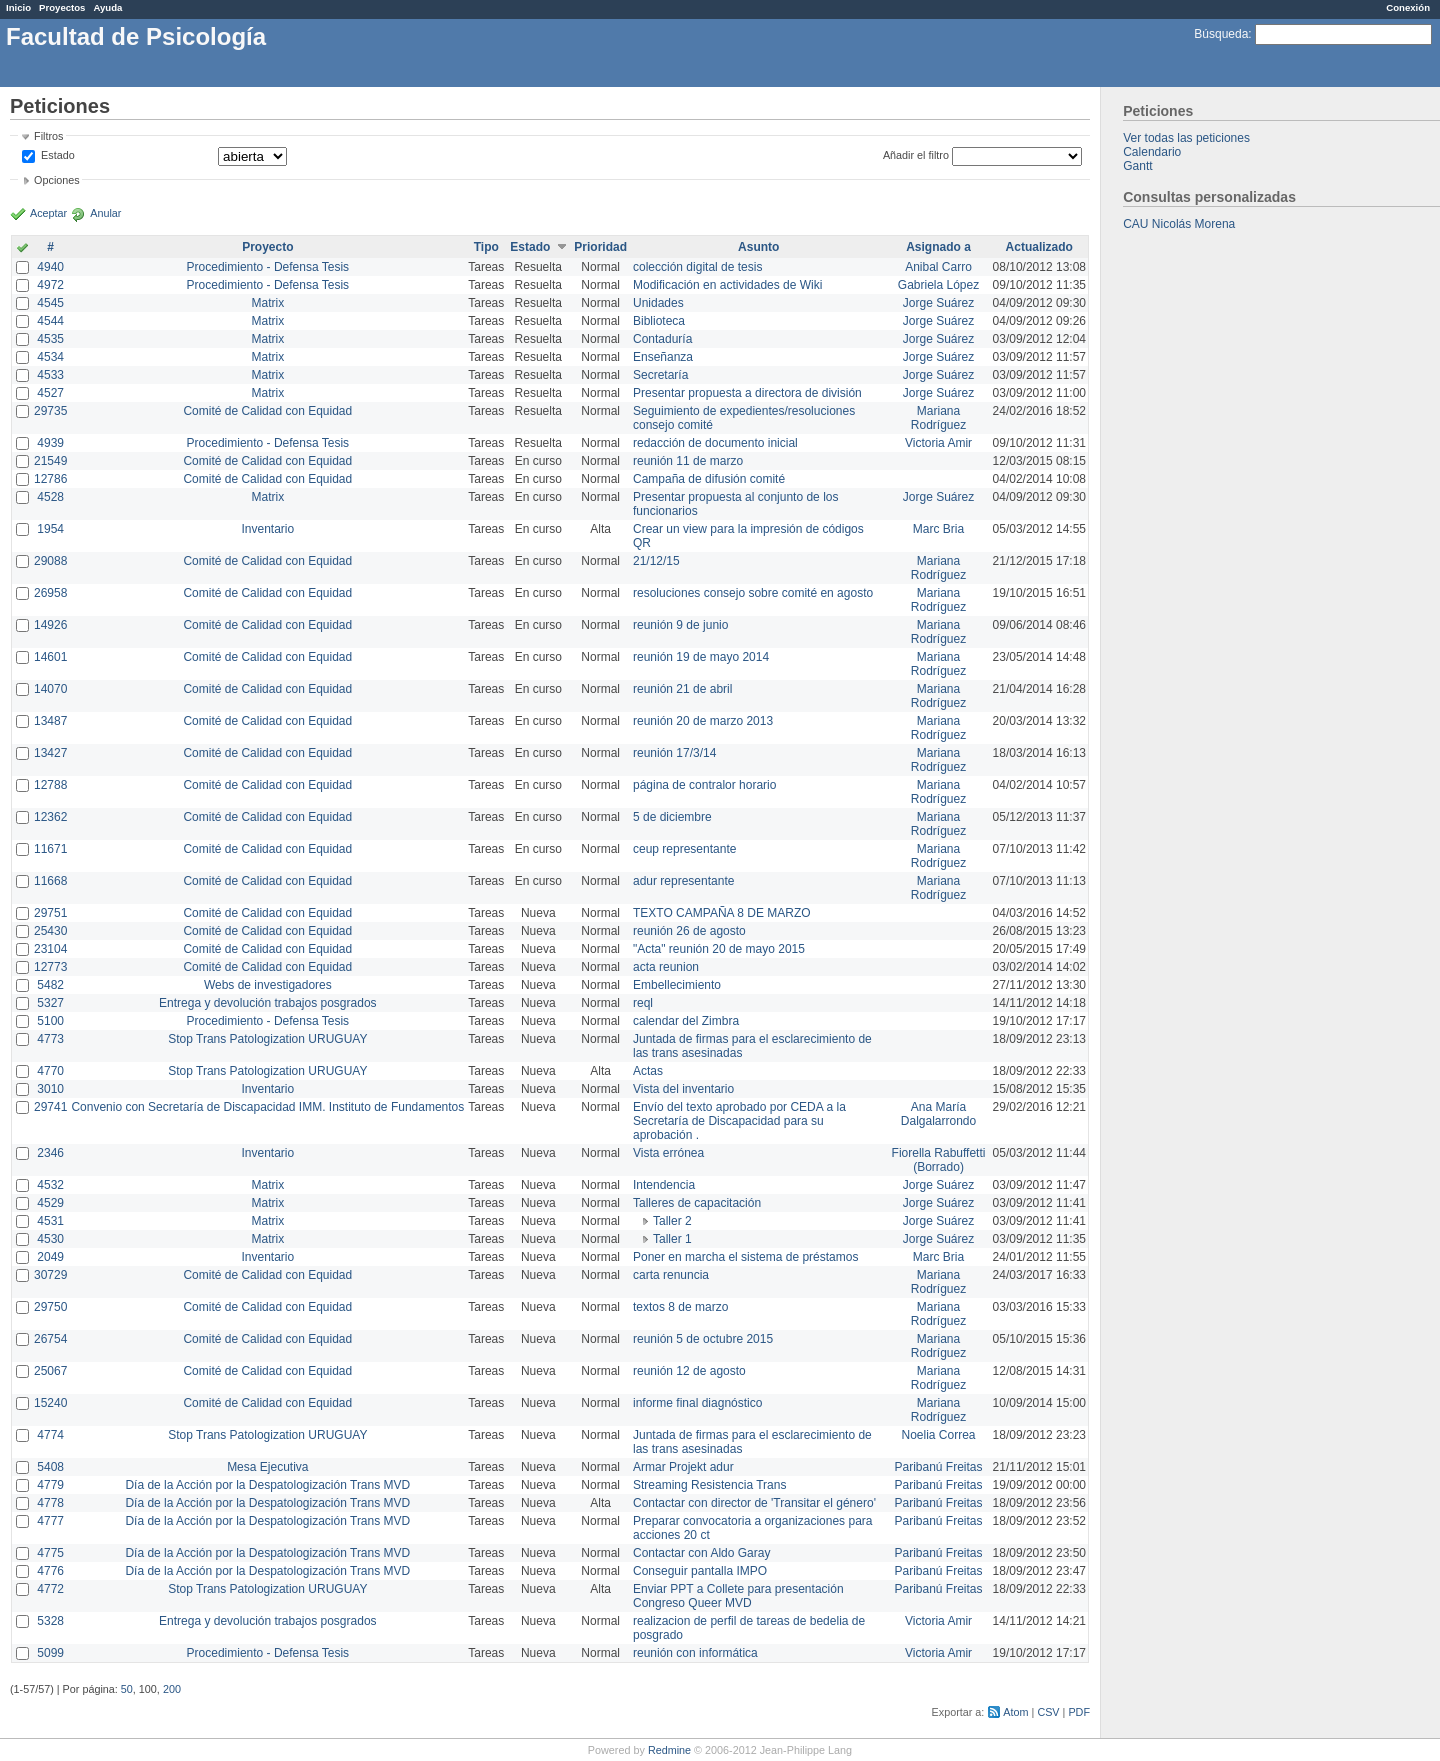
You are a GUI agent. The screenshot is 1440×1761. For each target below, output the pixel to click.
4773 (50, 1039)
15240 (50, 1403)
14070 (50, 689)
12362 (50, 817)
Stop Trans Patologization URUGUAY (267, 1039)
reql (643, 1003)
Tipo (486, 247)
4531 (50, 1221)
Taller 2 (672, 1221)
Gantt (1137, 166)
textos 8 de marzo (680, 1307)
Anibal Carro (938, 267)
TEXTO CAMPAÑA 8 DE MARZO (722, 913)
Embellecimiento (677, 985)
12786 (50, 479)
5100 (50, 1021)
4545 (50, 303)
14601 (50, 657)
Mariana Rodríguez (938, 418)
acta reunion (666, 967)
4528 (50, 497)
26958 (50, 593)
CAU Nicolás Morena (1179, 224)
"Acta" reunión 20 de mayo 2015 (719, 949)
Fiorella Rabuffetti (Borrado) (939, 1160)
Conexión (1408, 7)
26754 (50, 1339)
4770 (50, 1071)
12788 (50, 785)
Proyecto (267, 247)
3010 (50, 1089)
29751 (50, 913)
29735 (50, 411)
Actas (648, 1071)
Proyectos (62, 7)
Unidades (658, 303)
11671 (50, 849)
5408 (50, 1467)
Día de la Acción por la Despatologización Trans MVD (267, 1485)
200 (172, 1689)
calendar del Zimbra (686, 1021)
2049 (50, 1257)
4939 (50, 443)
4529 (50, 1203)
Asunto (758, 247)
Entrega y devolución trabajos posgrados (267, 1003)
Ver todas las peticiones (1186, 138)
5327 (50, 1003)
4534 (50, 357)
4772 (50, 1589)
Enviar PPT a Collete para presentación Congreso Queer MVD (738, 1596)
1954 (50, 529)
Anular (105, 213)
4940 (50, 267)
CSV (1048, 1712)
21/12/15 (656, 561)
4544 (50, 321)
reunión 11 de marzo (688, 461)
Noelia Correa (939, 1435)
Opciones (57, 180)
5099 (50, 1653)
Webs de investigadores (268, 985)
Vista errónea (668, 1153)
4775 (50, 1553)
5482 (50, 985)
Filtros (48, 136)
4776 (50, 1571)
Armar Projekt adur (683, 1467)
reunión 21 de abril (682, 689)
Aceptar (48, 213)
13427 (50, 753)
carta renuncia (671, 1275)
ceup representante (684, 849)
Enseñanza (663, 357)
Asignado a (938, 247)
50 (127, 1689)
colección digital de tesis (697, 267)
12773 (50, 967)
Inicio (18, 7)
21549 (50, 461)
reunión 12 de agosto (689, 1371)
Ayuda (107, 7)
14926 (50, 625)
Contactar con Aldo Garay (701, 1553)
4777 (50, 1521)
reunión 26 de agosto (689, 931)
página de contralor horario (704, 785)
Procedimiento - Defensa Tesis (268, 267)
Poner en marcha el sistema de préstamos (745, 1257)
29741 (50, 1107)
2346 (50, 1153)
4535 (50, 339)
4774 (50, 1435)
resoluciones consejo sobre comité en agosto (753, 593)
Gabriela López (938, 285)
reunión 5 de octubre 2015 (703, 1339)
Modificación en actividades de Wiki (727, 285)
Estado (58, 155)
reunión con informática (695, 1653)
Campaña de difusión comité (709, 479)
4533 (50, 375)
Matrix (267, 303)
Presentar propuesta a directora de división (747, 393)
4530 (50, 1239)
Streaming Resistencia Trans (709, 1485)
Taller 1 (672, 1239)
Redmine (669, 1750)
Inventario (267, 529)
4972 (50, 285)
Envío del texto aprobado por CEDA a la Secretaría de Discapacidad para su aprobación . (739, 1121)
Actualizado (1039, 247)
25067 (50, 1371)
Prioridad (600, 247)
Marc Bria (938, 529)
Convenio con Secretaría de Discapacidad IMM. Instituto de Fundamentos (267, 1107)
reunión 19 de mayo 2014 (701, 657)
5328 (50, 1621)
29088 (50, 561)
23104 (50, 949)
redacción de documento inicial (715, 443)
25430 (50, 931)
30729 (50, 1275)
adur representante (683, 881)
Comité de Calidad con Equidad (267, 411)
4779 (50, 1485)
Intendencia (664, 1185)
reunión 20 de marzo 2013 (703, 721)
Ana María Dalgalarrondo (938, 1114)
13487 (50, 721)
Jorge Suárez (938, 303)
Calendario (1152, 152)
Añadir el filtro (916, 155)
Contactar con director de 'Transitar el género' (754, 1503)
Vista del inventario (683, 1089)
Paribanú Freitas (939, 1467)
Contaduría (662, 339)
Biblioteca (659, 321)
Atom (1015, 1712)
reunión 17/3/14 (674, 753)
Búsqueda (1221, 34)
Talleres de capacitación (697, 1203)
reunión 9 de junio (680, 625)
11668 (50, 881)
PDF (1079, 1712)
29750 (50, 1307)
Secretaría (660, 375)
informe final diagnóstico (697, 1403)
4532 (50, 1185)
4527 (50, 393)
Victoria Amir (938, 443)
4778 (50, 1503)
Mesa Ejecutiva (267, 1467)
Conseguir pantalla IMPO (700, 1571)
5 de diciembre (672, 817)
